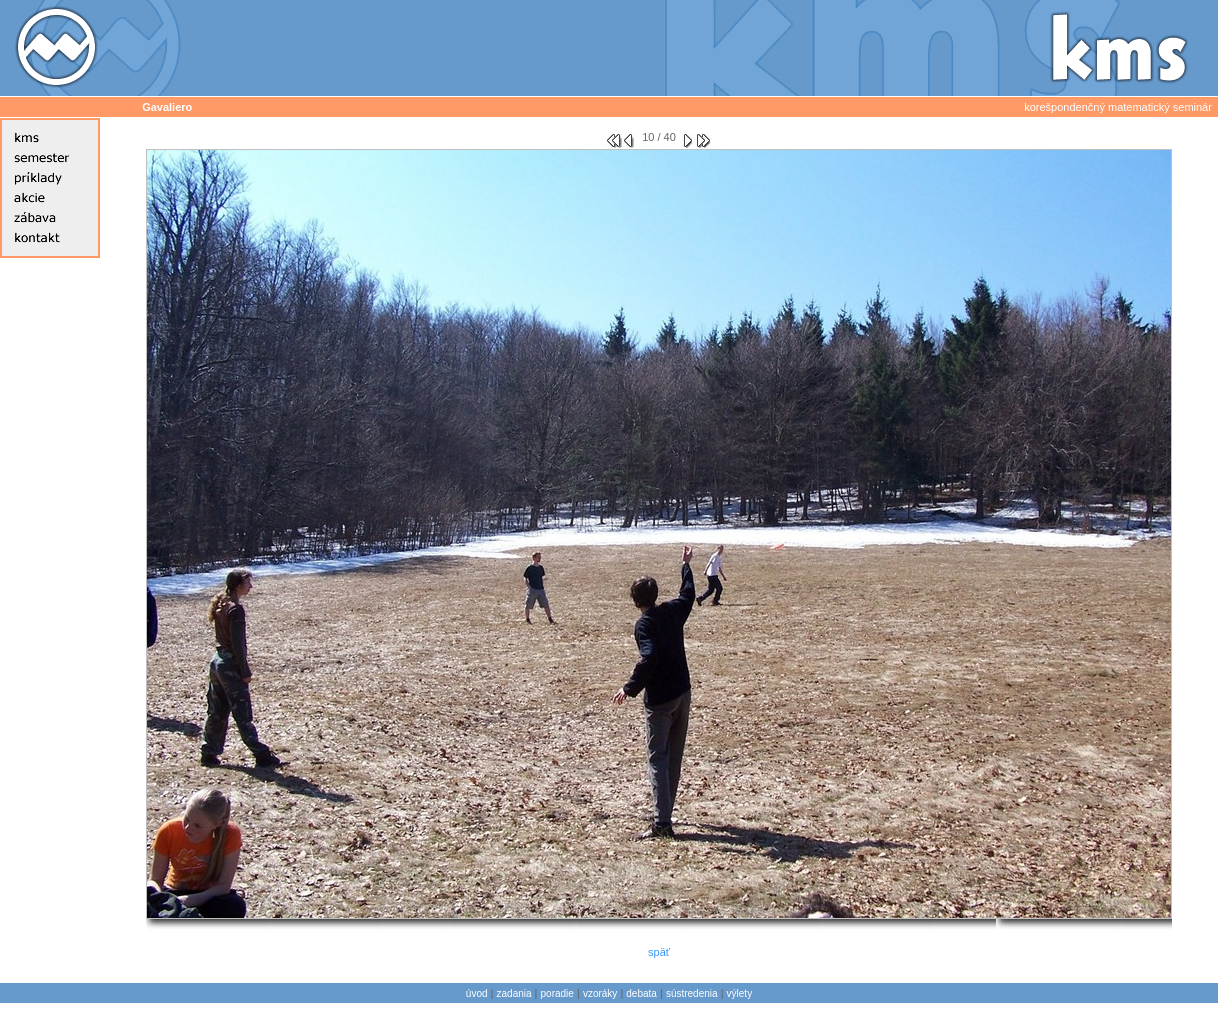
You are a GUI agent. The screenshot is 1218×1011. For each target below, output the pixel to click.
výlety (740, 993)
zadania (514, 993)
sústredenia (692, 993)
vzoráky (600, 993)
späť (659, 952)
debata (641, 993)
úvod (477, 993)
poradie (557, 993)
